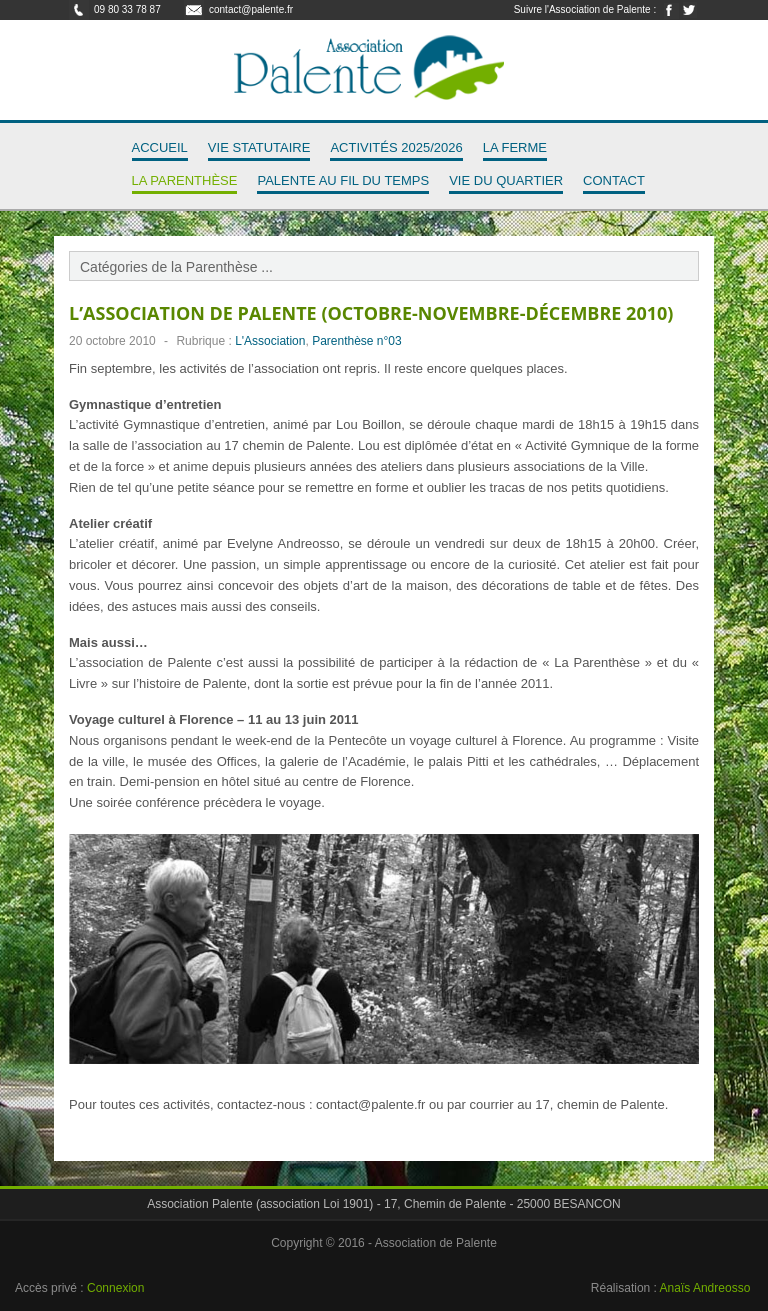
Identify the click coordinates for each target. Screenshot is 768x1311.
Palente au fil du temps (343, 180)
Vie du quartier (506, 180)
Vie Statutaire (259, 147)
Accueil (160, 147)
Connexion (115, 1288)
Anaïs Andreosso (705, 1288)
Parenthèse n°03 (357, 341)
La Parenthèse (185, 180)
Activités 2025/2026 (396, 147)
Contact (614, 180)
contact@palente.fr (251, 9)
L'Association (270, 341)
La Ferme (515, 147)
